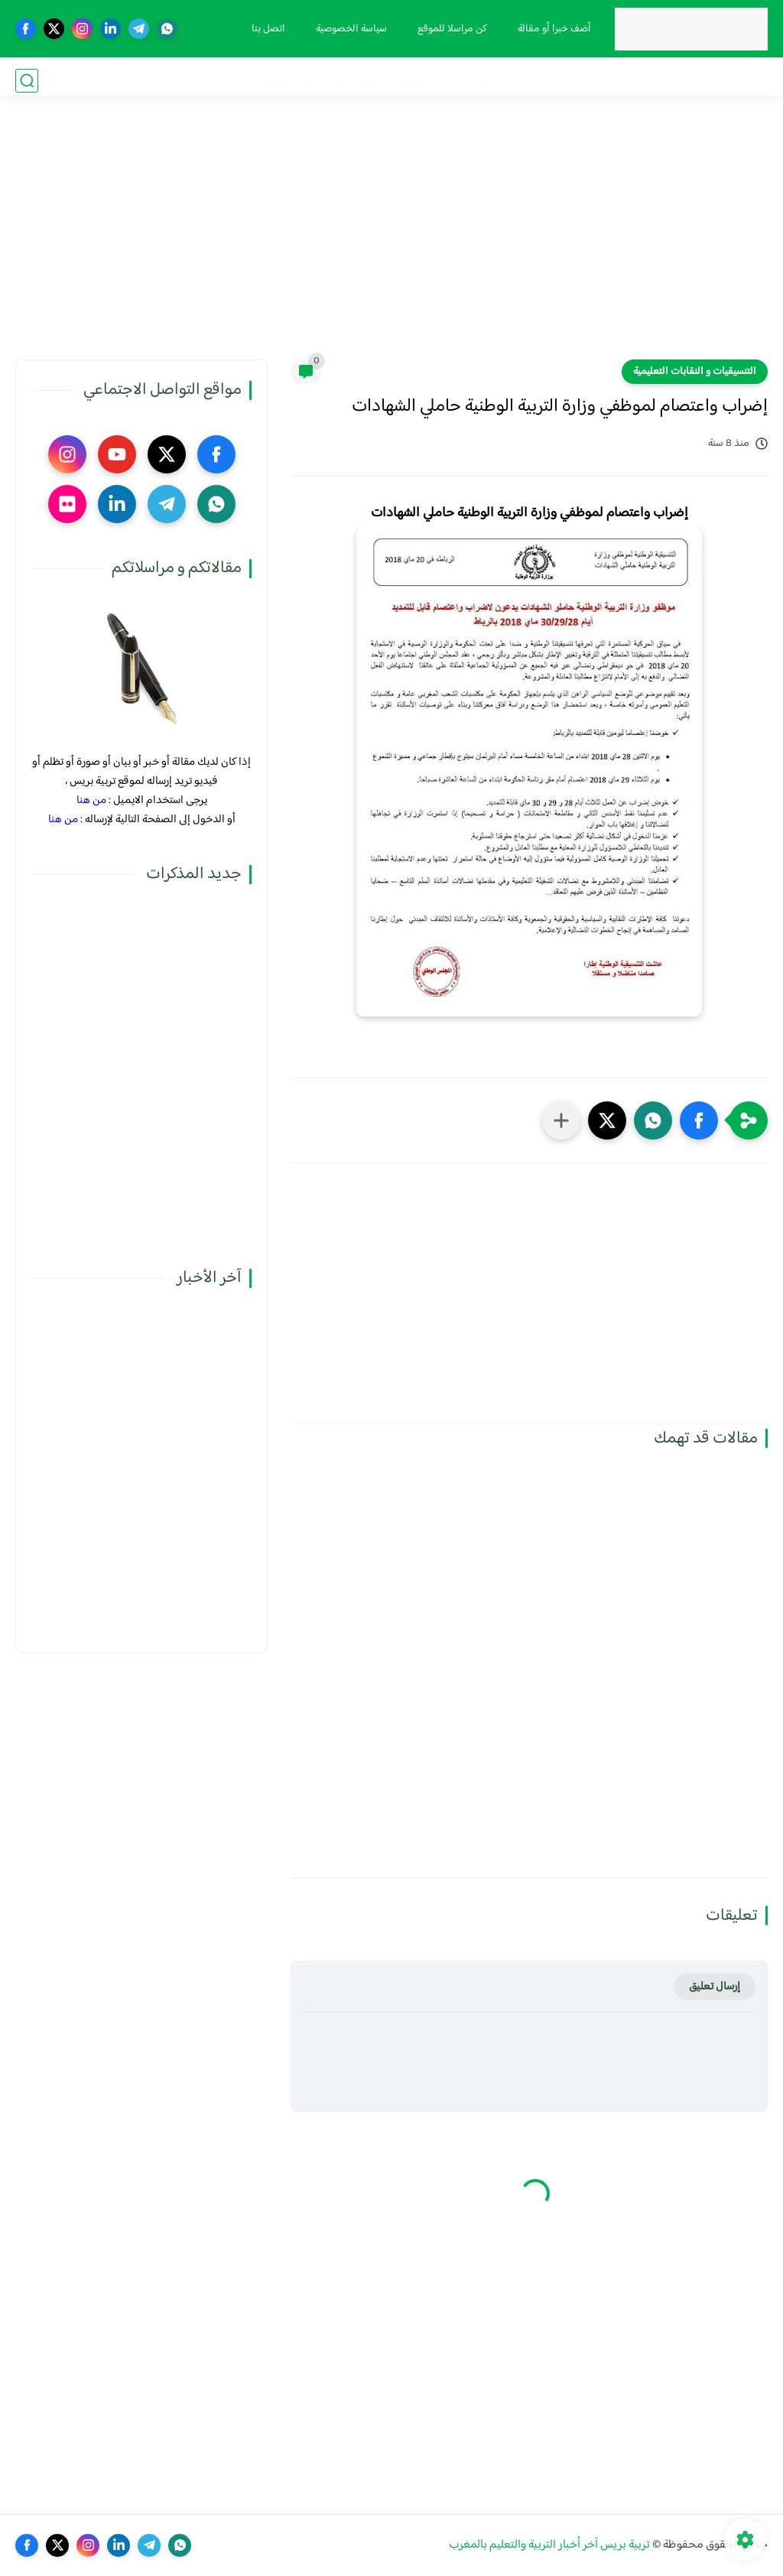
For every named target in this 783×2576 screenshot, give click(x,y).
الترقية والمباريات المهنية (462, 81)
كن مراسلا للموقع (449, 29)
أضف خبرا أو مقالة (551, 29)
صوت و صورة (284, 81)
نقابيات (633, 81)
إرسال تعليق (714, 1986)
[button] (699, 1120)
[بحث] (26, 81)
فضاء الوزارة (739, 81)
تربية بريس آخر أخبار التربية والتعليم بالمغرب (549, 2545)
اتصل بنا (265, 29)
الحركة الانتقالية (568, 81)
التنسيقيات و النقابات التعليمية (694, 372)
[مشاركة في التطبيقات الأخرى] (561, 1120)
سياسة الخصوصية (348, 29)
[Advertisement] (391, 241)
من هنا (91, 800)
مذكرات (679, 81)
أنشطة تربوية (360, 81)
